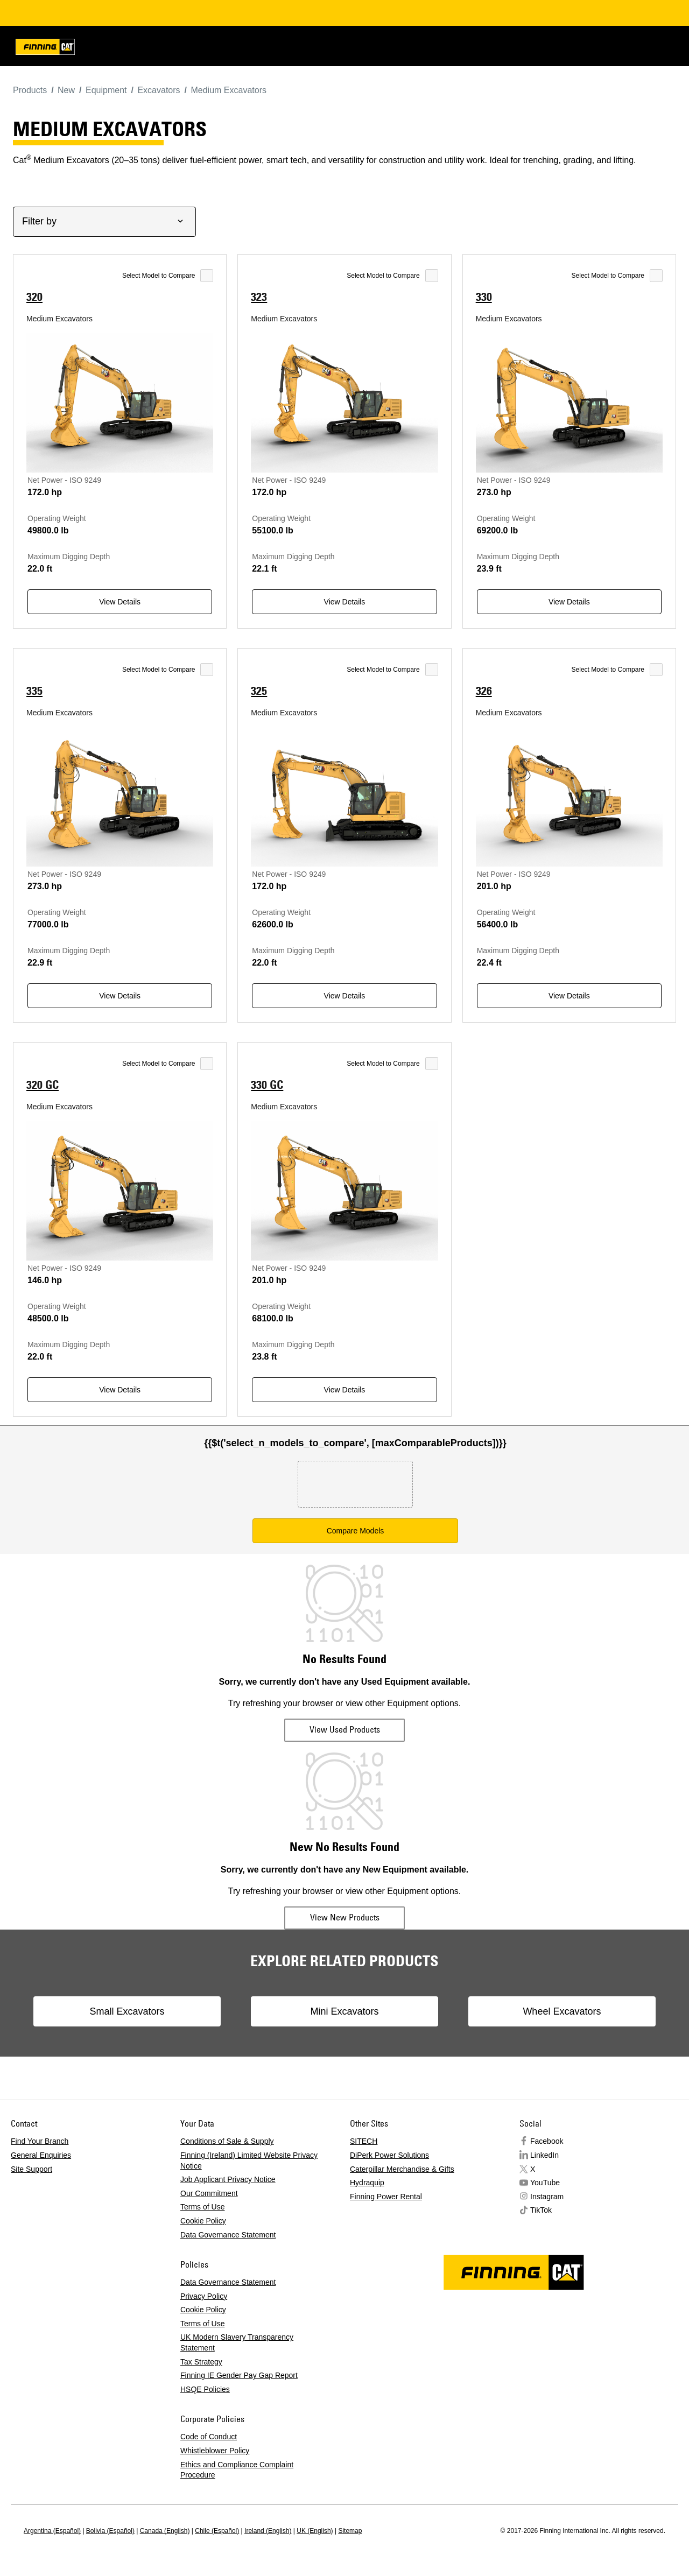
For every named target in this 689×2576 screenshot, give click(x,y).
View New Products (344, 1917)
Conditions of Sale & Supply (227, 2141)
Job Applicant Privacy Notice (228, 2179)
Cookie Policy (203, 2220)
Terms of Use (202, 2206)
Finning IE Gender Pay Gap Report (239, 2375)
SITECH (363, 2141)
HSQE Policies (205, 2389)
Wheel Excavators (547, 2011)
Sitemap (350, 2531)
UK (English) (315, 2531)
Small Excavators (141, 2011)
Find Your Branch (39, 2141)
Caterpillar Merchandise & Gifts (402, 2169)
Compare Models (355, 1530)
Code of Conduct (208, 2436)
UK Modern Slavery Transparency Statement (236, 2342)
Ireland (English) (267, 2531)
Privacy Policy (203, 2296)
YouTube (545, 2182)
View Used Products (345, 1729)
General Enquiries (41, 2155)
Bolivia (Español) (110, 2531)
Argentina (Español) (52, 2531)
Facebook (546, 2141)
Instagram (547, 2196)
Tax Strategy (201, 2361)
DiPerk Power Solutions (389, 2155)
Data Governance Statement (228, 2234)
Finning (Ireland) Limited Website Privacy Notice (249, 2160)
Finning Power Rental (386, 2196)
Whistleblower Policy (214, 2450)
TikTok (541, 2210)
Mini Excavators (344, 2011)
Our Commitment (209, 2193)
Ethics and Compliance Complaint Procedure (236, 2470)
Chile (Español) (217, 2531)
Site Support (31, 2169)
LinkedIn (544, 2155)
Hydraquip (367, 2182)
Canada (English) (165, 2531)
